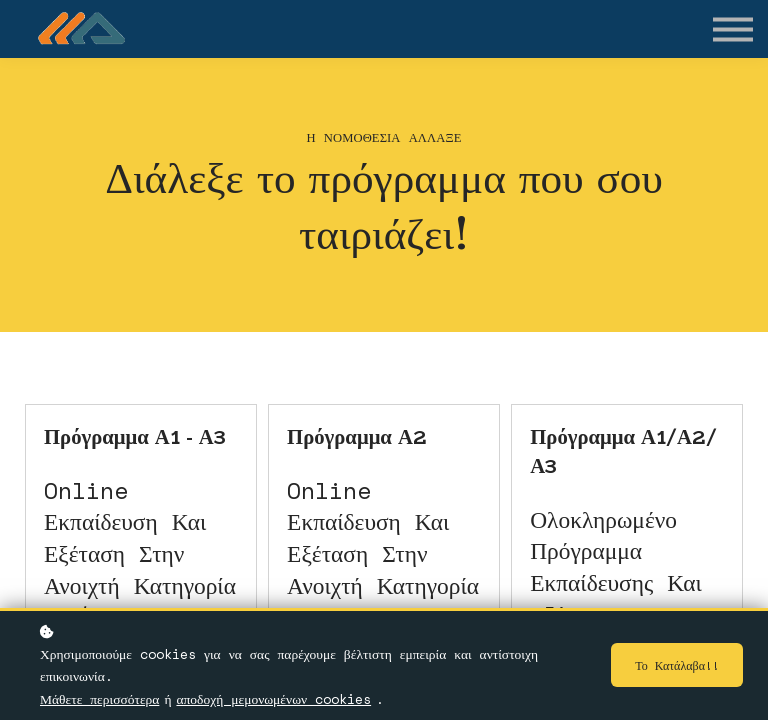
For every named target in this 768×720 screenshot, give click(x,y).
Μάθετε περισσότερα (99, 699)
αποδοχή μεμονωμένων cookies (273, 699)
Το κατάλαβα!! (674, 665)
